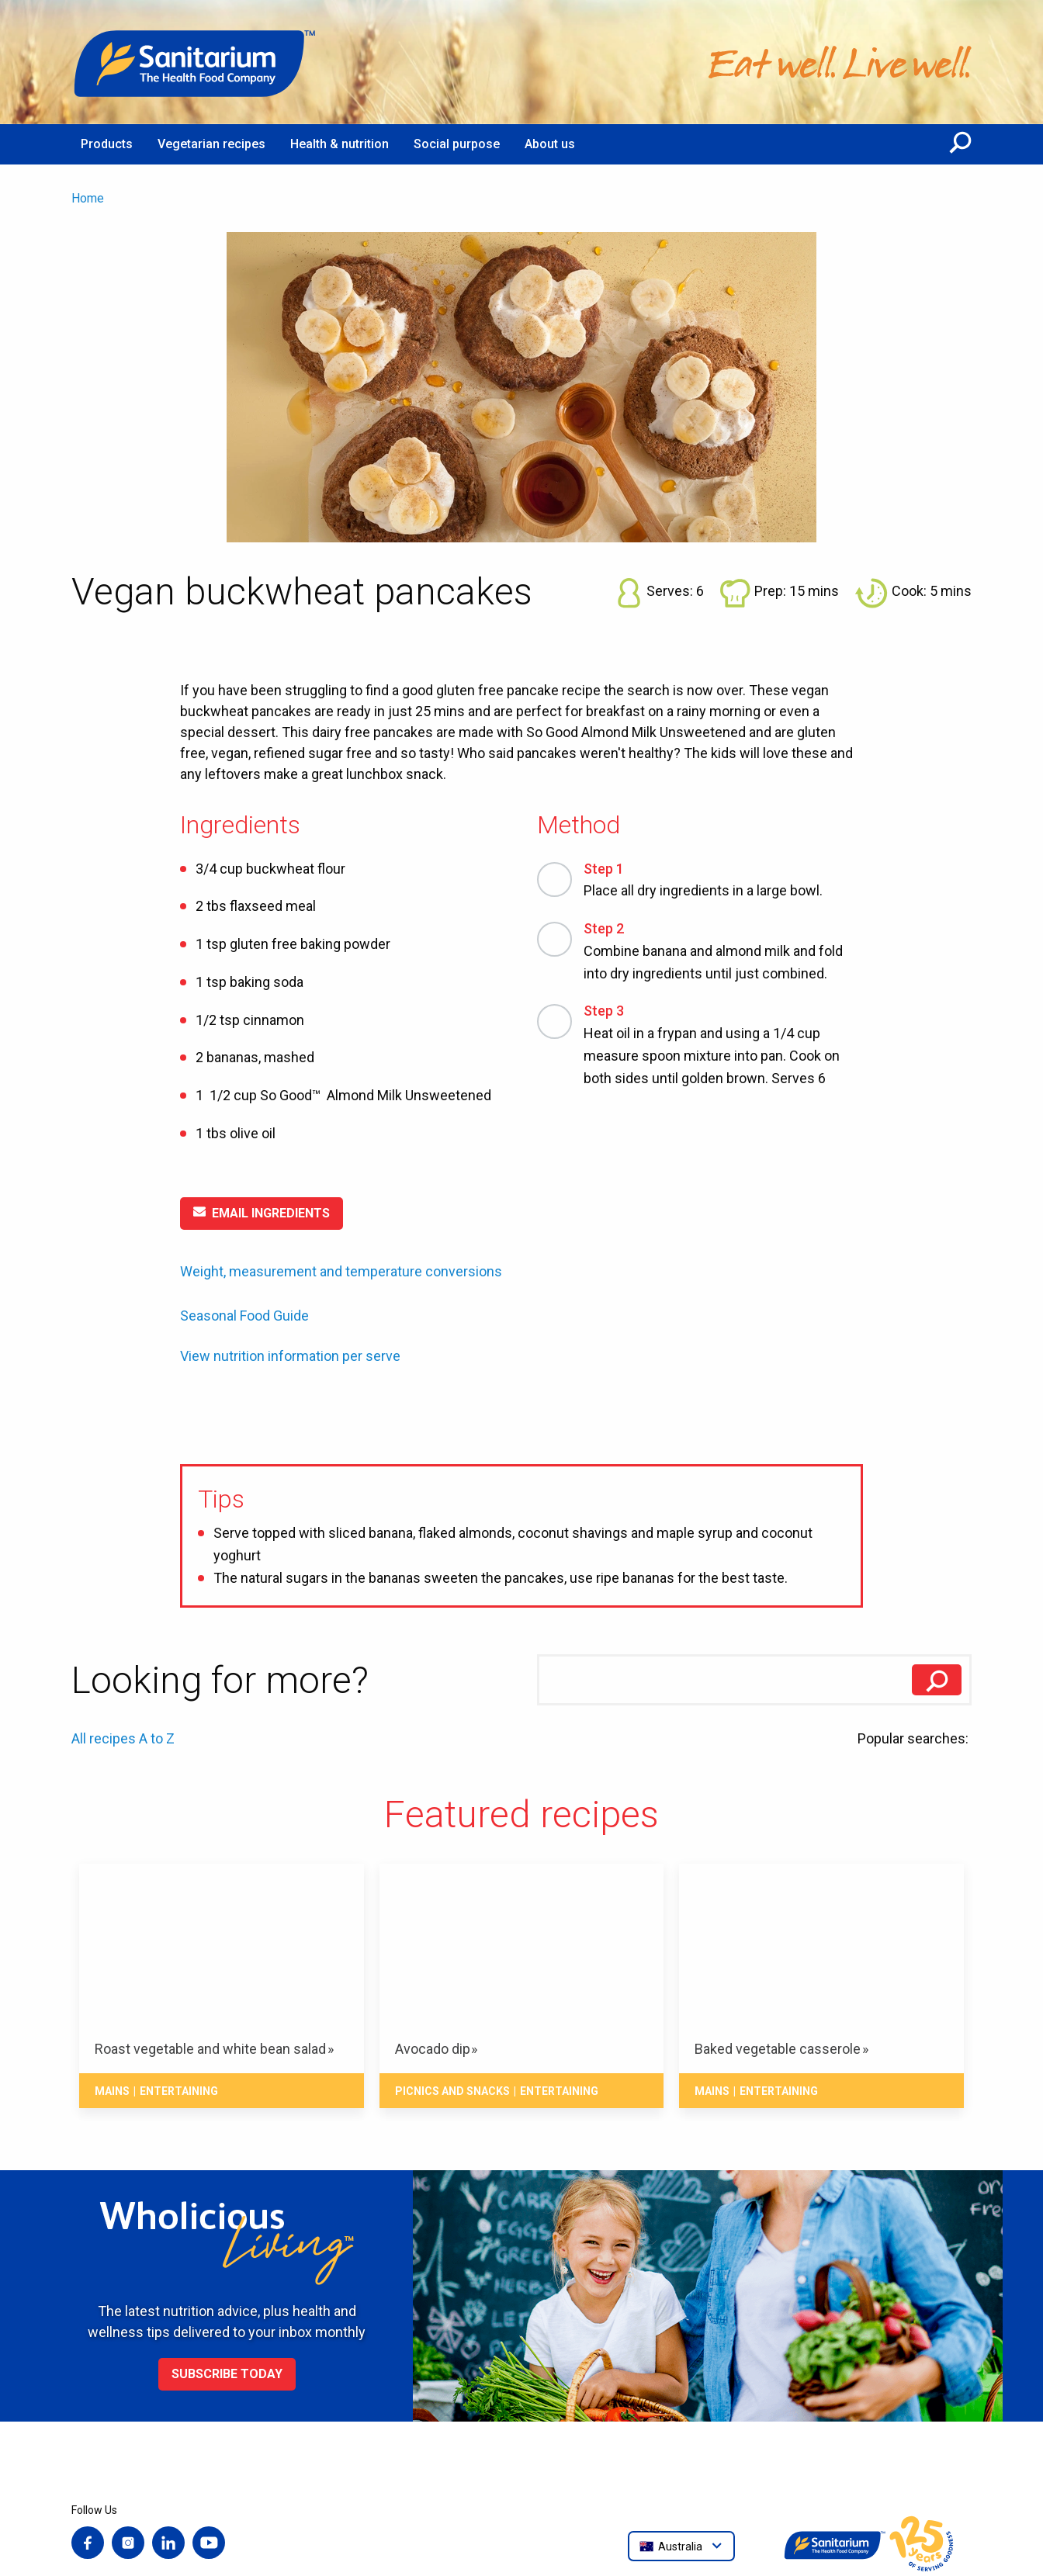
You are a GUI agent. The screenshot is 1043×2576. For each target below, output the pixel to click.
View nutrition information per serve (290, 1356)
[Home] (195, 62)
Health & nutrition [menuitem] (339, 144)
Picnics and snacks (452, 2091)
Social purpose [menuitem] (457, 144)
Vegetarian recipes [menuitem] (211, 144)
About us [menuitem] (550, 144)
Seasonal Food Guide (244, 1315)
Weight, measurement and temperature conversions (341, 1271)
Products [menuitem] (107, 144)
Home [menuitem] (87, 198)
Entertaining (179, 2091)
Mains (112, 2091)
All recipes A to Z (123, 1738)
